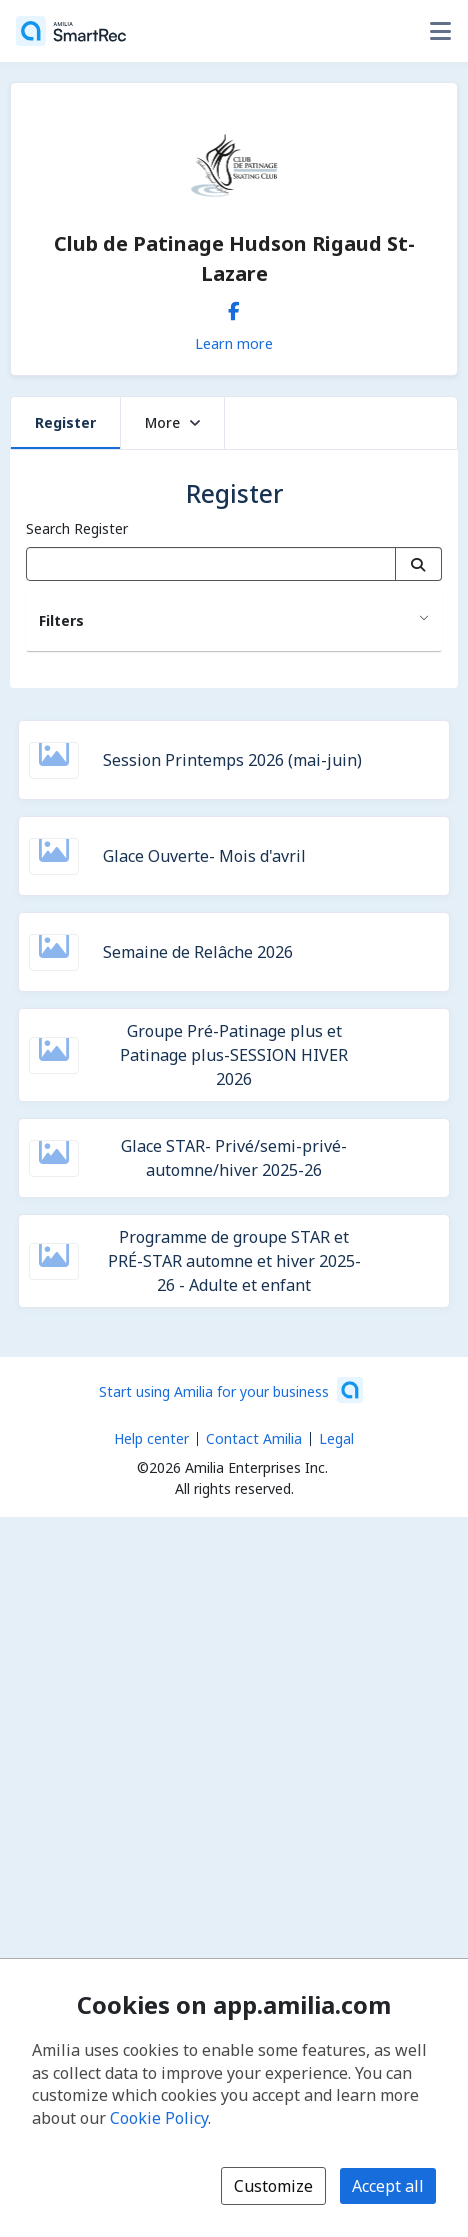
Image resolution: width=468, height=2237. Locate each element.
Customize (273, 2186)
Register (65, 422)
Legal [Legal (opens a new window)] (336, 1438)
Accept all (388, 2186)
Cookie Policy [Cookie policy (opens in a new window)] (159, 2118)
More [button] (172, 422)
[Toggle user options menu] (440, 31)
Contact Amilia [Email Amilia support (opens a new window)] (254, 1438)
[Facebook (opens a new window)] (234, 307)
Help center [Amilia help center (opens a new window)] (151, 1438)
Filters (61, 620)
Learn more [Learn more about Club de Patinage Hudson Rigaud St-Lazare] (234, 343)
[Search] (418, 564)
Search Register (77, 528)
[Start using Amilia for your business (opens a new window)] (231, 1390)
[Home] (71, 31)
